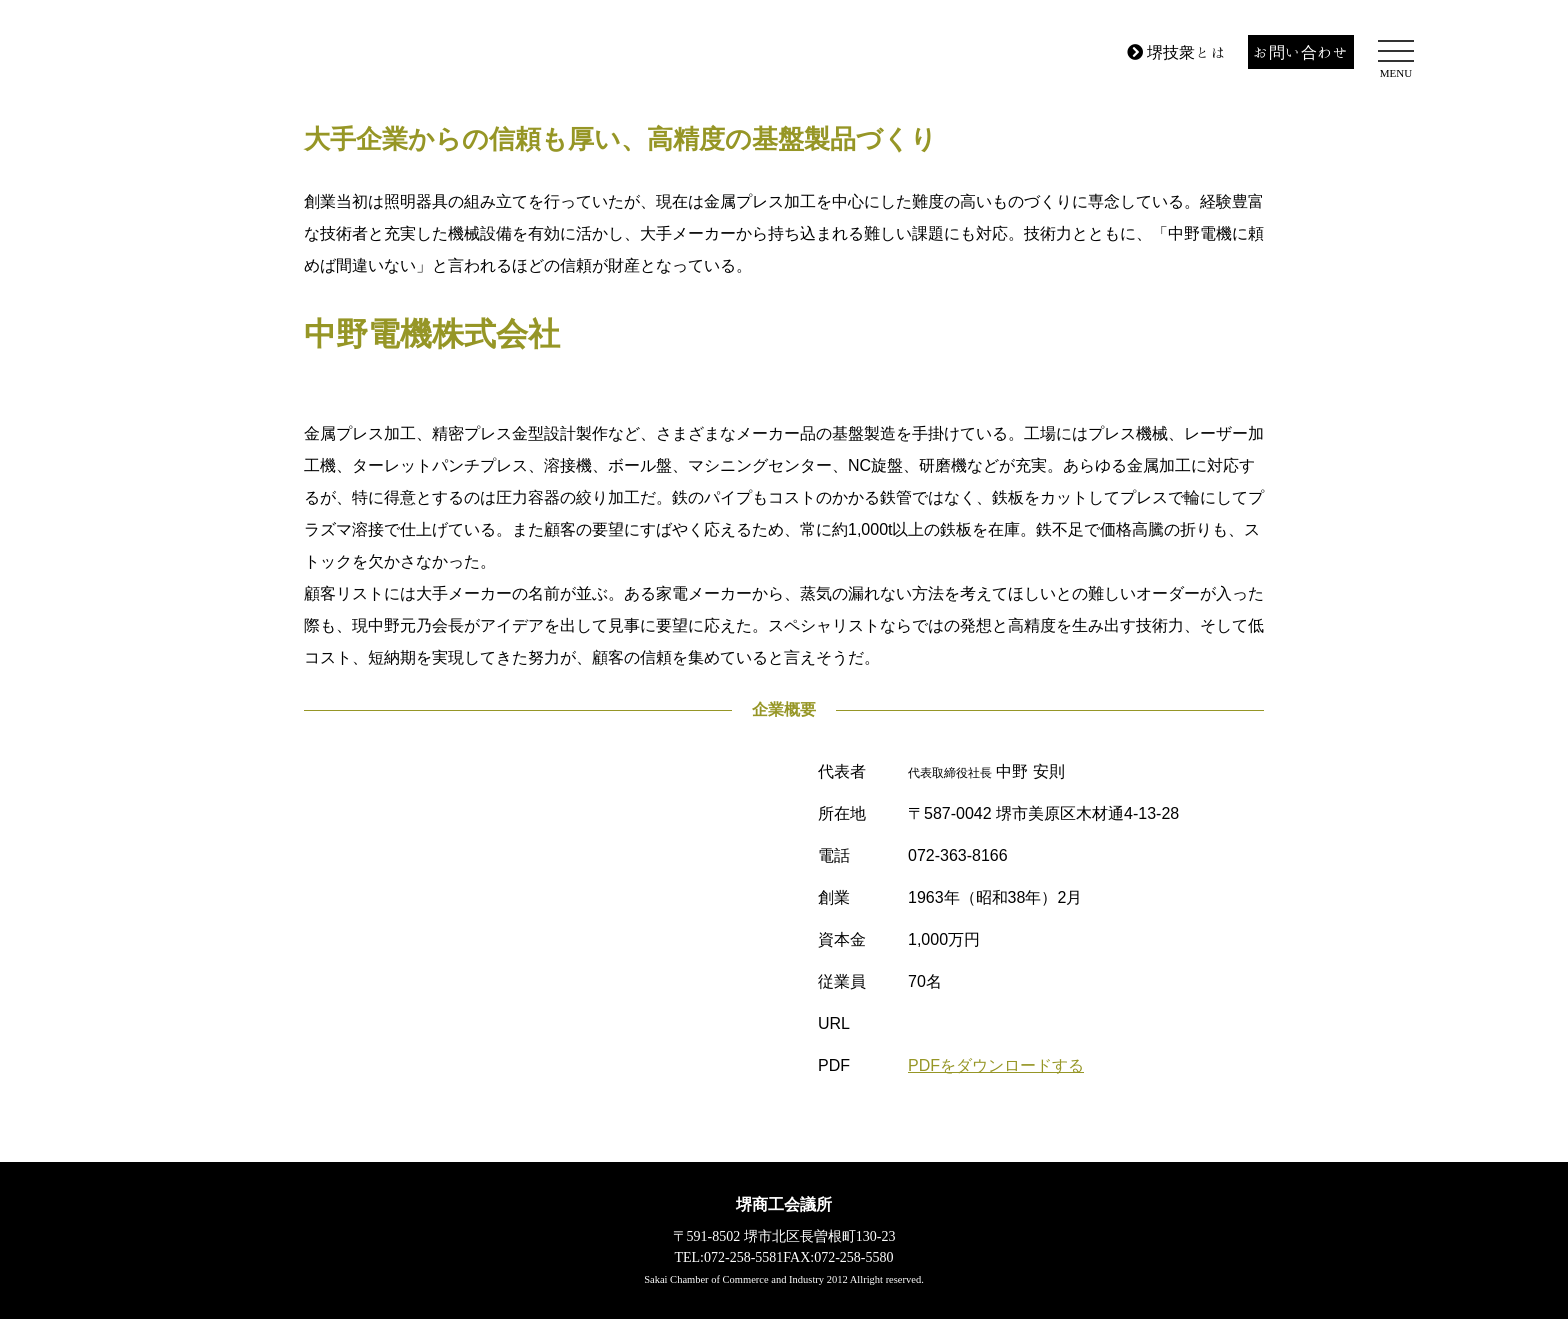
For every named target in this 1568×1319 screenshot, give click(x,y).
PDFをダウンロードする (996, 1065)
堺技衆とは (1177, 52)
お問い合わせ (1301, 52)
